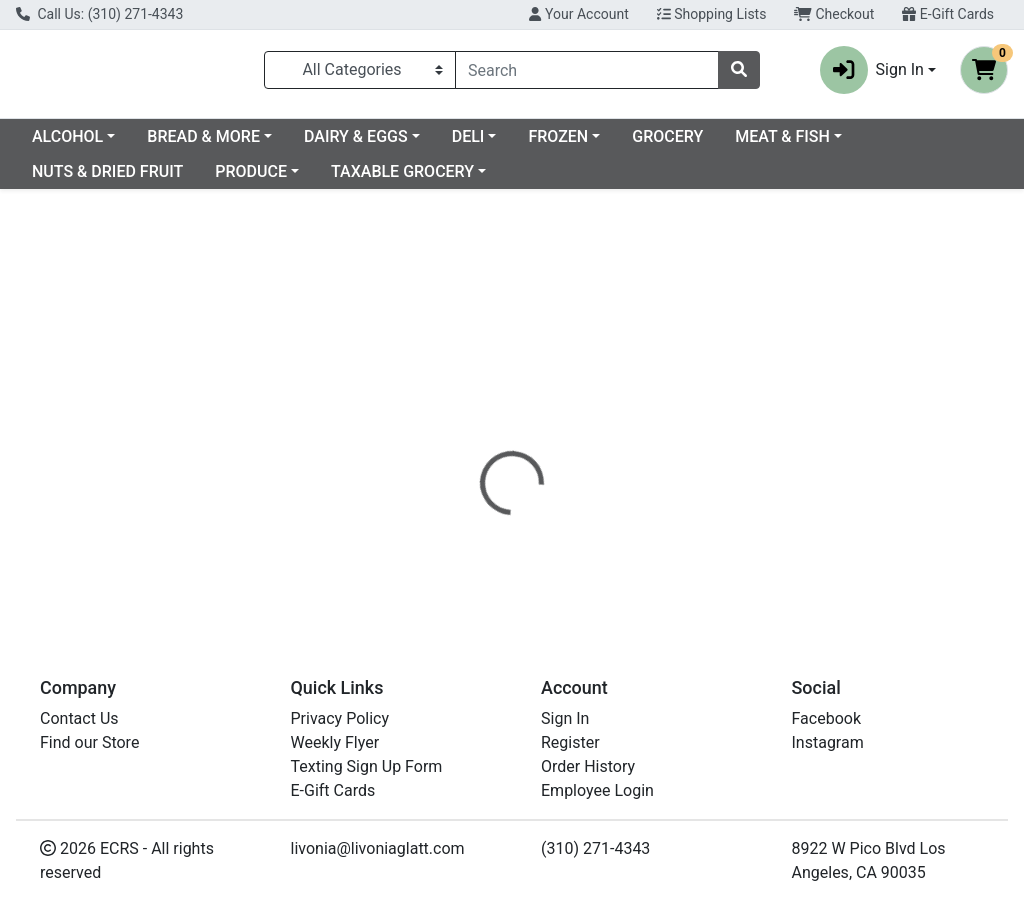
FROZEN (720, 144)
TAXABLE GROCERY (541, 179)
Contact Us (79, 718)
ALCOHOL (229, 144)
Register (570, 742)
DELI (630, 144)
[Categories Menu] (360, 74)
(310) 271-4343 (595, 848)
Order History (588, 766)
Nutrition (563, 450)
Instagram (828, 742)
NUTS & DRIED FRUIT (246, 179)
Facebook (826, 718)
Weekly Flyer (335, 742)
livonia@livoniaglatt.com (378, 848)
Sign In (565, 718)
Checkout (834, 14)
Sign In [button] (872, 74)
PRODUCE (390, 179)
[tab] (481, 450)
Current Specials (91, 144)
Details (481, 450)
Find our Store (89, 742)
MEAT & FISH (79, 179)
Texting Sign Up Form (367, 766)
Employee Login (597, 790)
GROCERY (829, 144)
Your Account (578, 14)
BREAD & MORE (365, 144)
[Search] (587, 74)
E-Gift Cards (948, 14)
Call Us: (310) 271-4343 (99, 14)
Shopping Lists (712, 14)
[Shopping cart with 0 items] (984, 74)
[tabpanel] (725, 523)
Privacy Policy (340, 718)
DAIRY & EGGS (518, 144)
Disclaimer (659, 450)
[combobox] (587, 74)
